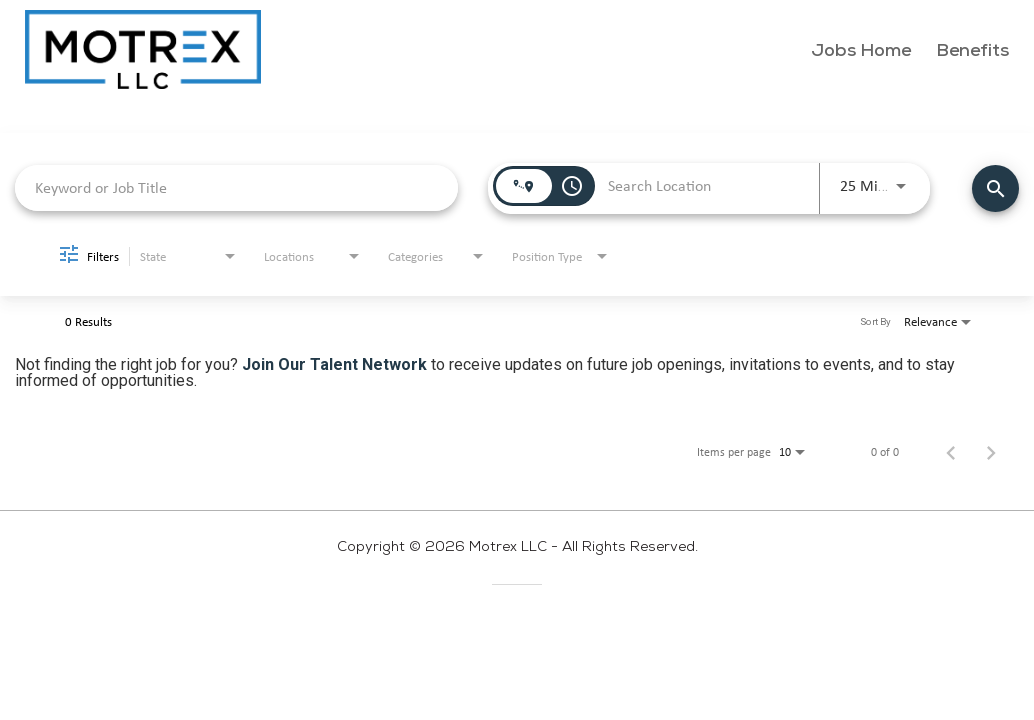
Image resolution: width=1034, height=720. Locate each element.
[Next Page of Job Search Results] (991, 452)
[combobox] (236, 187)
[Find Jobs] (995, 188)
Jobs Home (861, 51)
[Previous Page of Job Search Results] (951, 452)
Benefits (972, 51)
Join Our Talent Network (334, 364)
